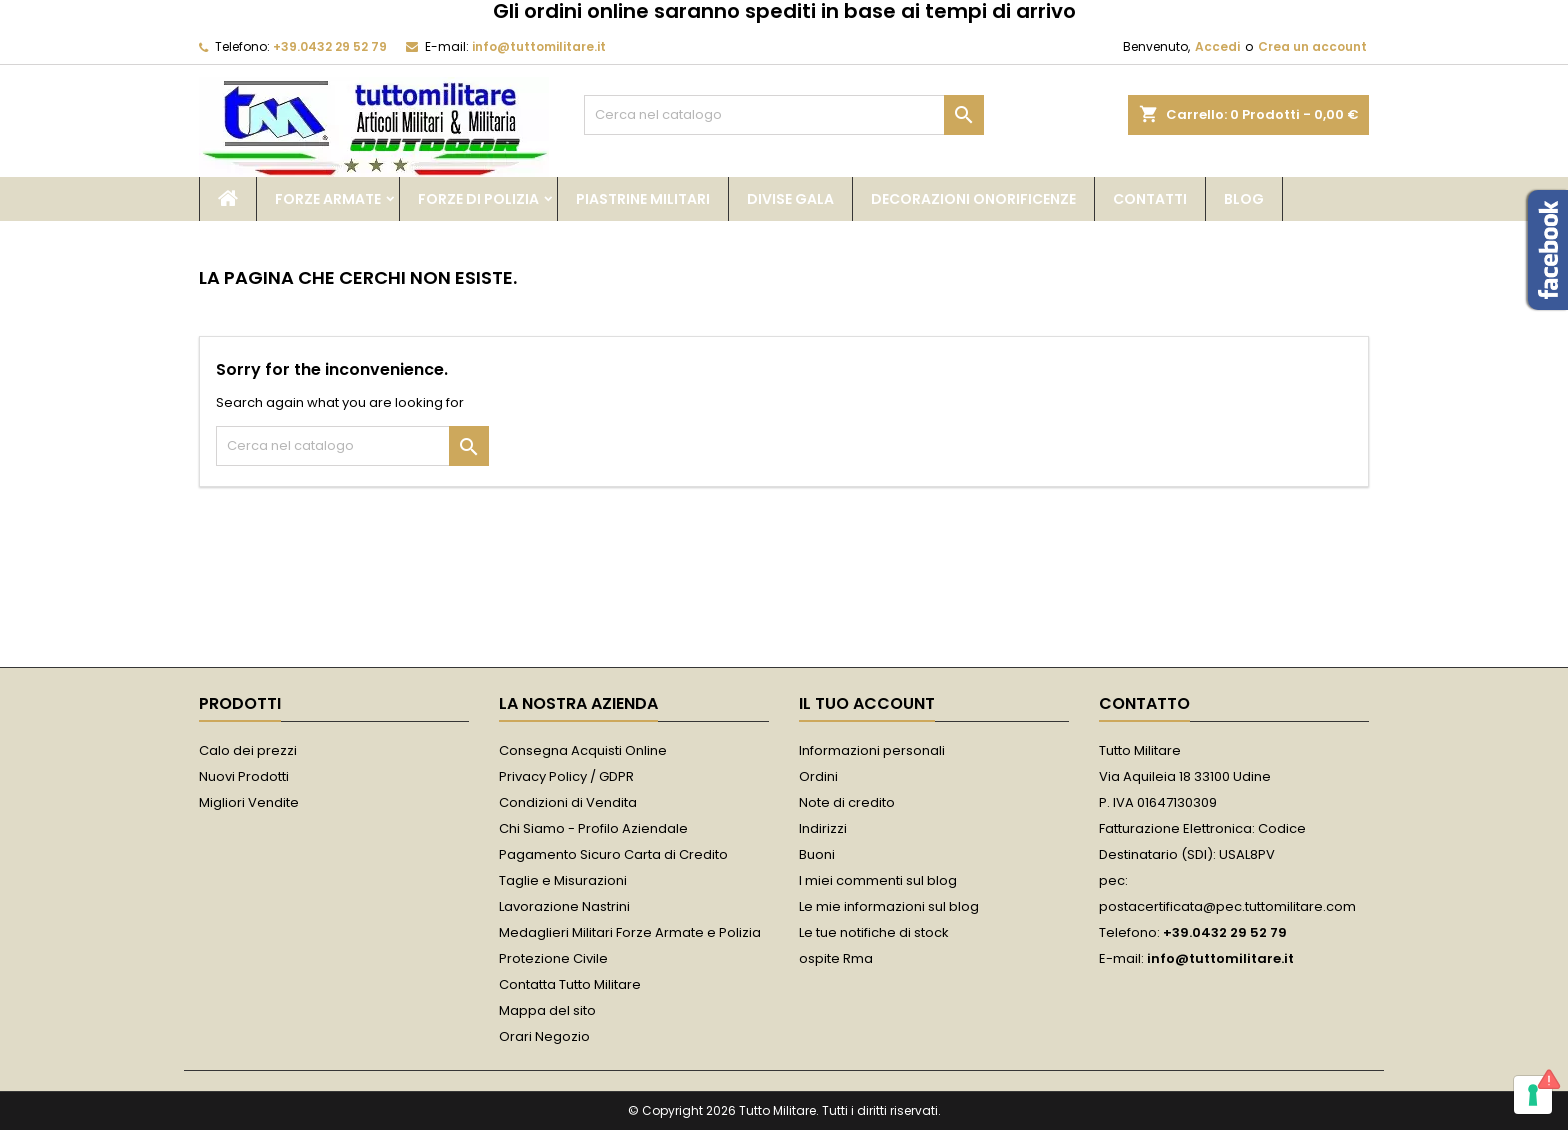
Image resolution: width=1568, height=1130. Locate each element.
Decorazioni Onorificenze (973, 199)
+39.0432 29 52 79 (330, 46)
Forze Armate (328, 199)
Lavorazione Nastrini (564, 906)
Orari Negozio (544, 1036)
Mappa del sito (547, 1010)
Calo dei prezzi (248, 750)
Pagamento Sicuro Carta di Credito (613, 854)
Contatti (1150, 199)
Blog (1244, 199)
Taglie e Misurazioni (563, 880)
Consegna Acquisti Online (583, 750)
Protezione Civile (553, 958)
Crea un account (1312, 46)
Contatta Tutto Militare (570, 984)
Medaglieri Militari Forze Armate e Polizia (630, 932)
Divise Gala (790, 199)
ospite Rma (836, 958)
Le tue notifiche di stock (874, 932)
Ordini (818, 776)
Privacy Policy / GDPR (566, 776)
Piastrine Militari (643, 199)
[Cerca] (784, 115)
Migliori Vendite (249, 802)
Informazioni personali (872, 750)
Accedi (1217, 46)
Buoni (817, 854)
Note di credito (847, 802)
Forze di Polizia (478, 199)
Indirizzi (823, 828)
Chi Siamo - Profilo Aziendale (593, 828)
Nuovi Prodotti (244, 776)
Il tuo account (867, 703)
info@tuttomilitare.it (539, 46)
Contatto (1144, 703)
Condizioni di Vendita (568, 802)
